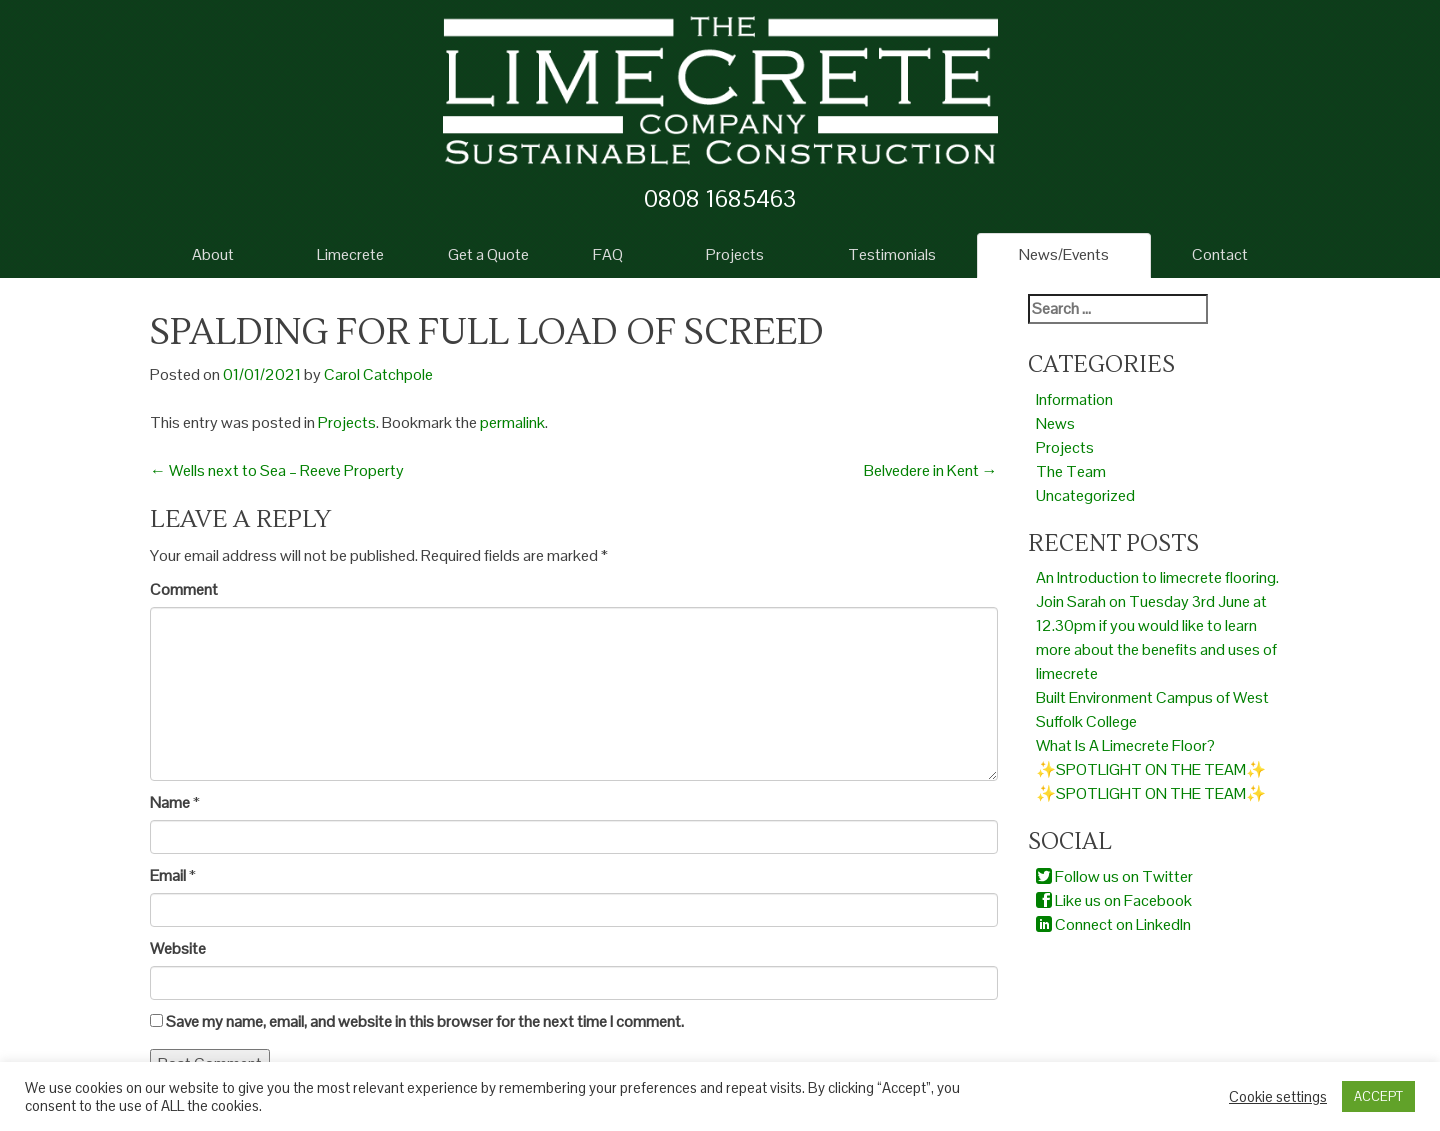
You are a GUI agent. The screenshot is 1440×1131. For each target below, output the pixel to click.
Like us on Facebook (1114, 900)
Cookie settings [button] (1278, 1097)
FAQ (608, 254)
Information (1074, 399)
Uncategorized (1085, 495)
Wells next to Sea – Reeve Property (277, 470)
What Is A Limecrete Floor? (1125, 745)
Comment (184, 589)
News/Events (1064, 254)
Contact (1220, 254)
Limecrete (350, 254)
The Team (1071, 471)
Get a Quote (488, 254)
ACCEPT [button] (1378, 1096)
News (1055, 423)
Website (178, 948)
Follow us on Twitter (1114, 876)
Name (170, 802)
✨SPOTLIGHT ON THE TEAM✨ (1151, 769)
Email (168, 875)
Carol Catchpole (378, 374)
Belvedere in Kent (931, 470)
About (213, 254)
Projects (735, 254)
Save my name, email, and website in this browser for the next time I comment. (425, 1021)
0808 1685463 (720, 198)
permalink (512, 422)
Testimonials (892, 254)
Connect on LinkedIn (1113, 924)
